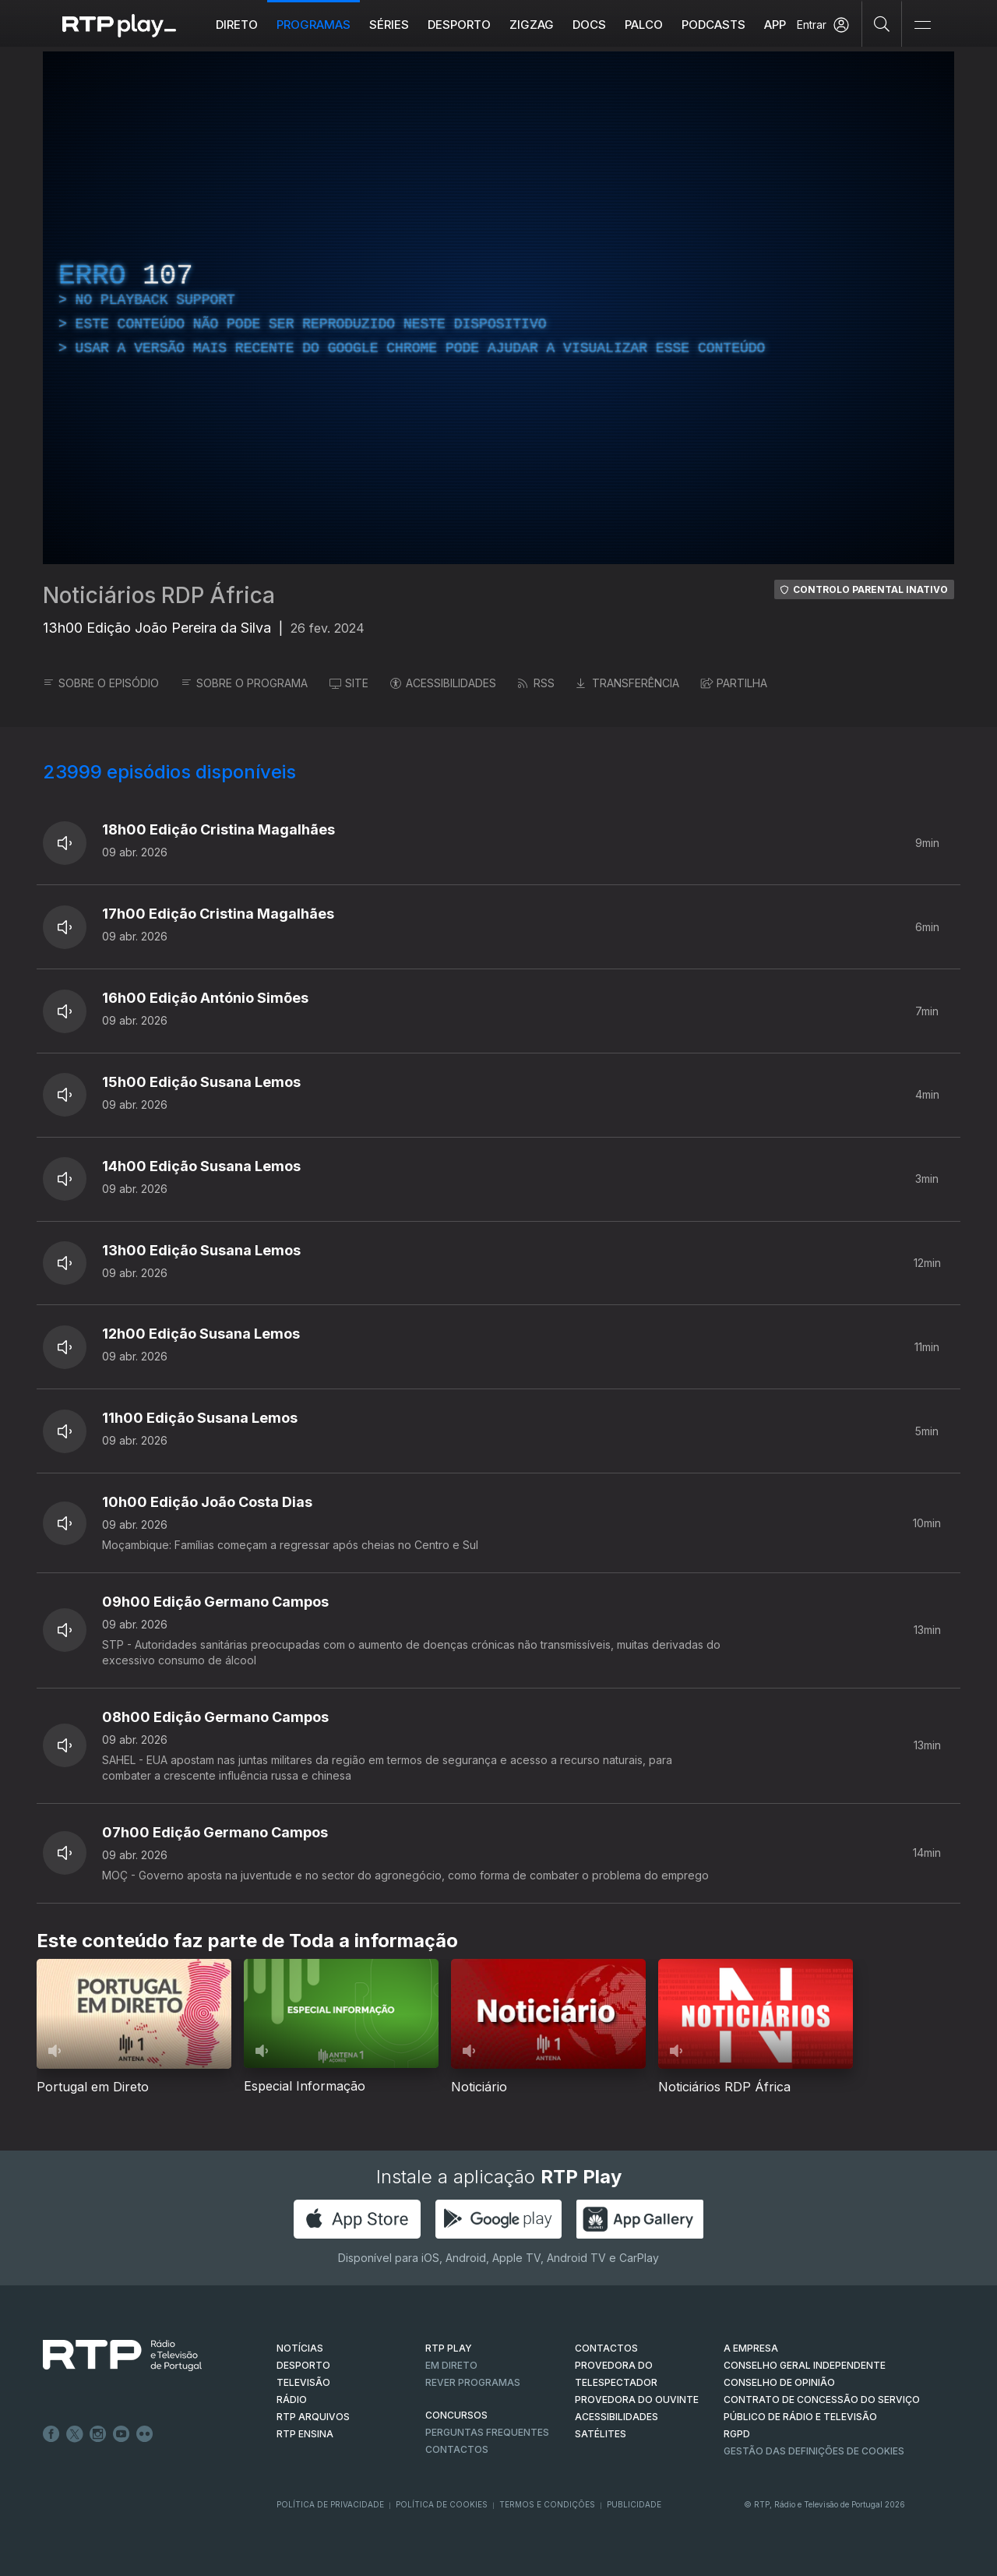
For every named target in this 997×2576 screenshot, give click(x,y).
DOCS (589, 24)
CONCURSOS (456, 2415)
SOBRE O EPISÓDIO (101, 683)
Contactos (456, 2449)
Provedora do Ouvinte (637, 2399)
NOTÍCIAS (300, 2348)
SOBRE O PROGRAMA (244, 683)
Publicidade (634, 2504)
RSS (536, 683)
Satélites (600, 2434)
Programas (314, 24)
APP (775, 24)
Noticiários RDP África (159, 595)
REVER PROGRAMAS (472, 2382)
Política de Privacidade (330, 2504)
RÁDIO (292, 2399)
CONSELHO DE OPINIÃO (779, 2382)
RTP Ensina (305, 2434)
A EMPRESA (751, 2348)
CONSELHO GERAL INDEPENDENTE (805, 2365)
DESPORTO (303, 2365)
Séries (389, 24)
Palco (644, 24)
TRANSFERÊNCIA (627, 683)
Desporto (459, 24)
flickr (144, 2434)
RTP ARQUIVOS (313, 2416)
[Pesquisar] (882, 23)
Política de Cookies (442, 2504)
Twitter (74, 2434)
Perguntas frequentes (487, 2432)
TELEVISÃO (303, 2382)
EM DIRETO (451, 2365)
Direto (237, 24)
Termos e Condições (547, 2504)
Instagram (98, 2434)
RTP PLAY (448, 2348)
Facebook (51, 2434)
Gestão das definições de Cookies (814, 2451)
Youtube (121, 2434)
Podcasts (713, 24)
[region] (498, 307)
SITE (348, 683)
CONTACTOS (606, 2348)
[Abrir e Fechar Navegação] (922, 25)
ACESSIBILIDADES (443, 683)
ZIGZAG (531, 24)
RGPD (737, 2434)
